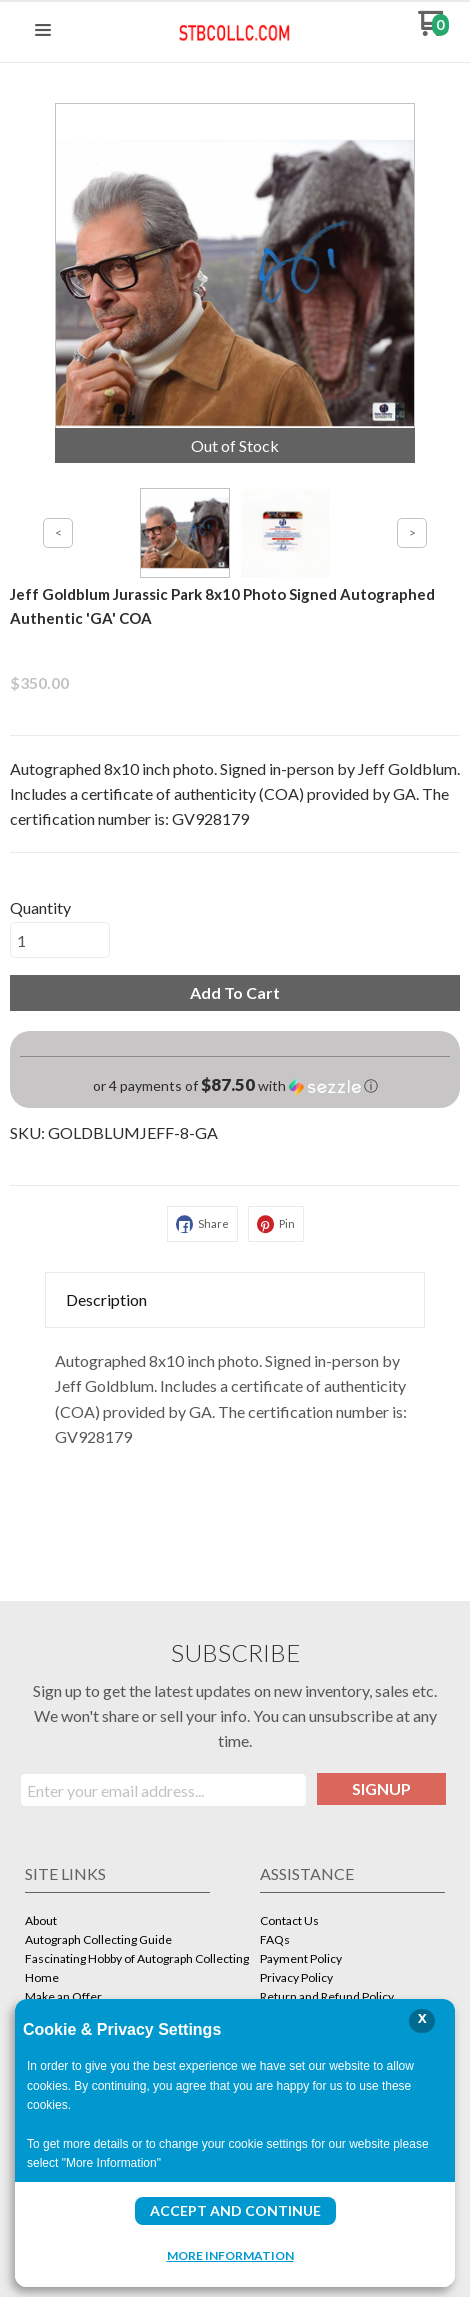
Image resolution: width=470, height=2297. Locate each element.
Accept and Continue (235, 2210)
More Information (230, 2255)
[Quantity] (60, 940)
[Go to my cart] (433, 30)
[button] (43, 31)
